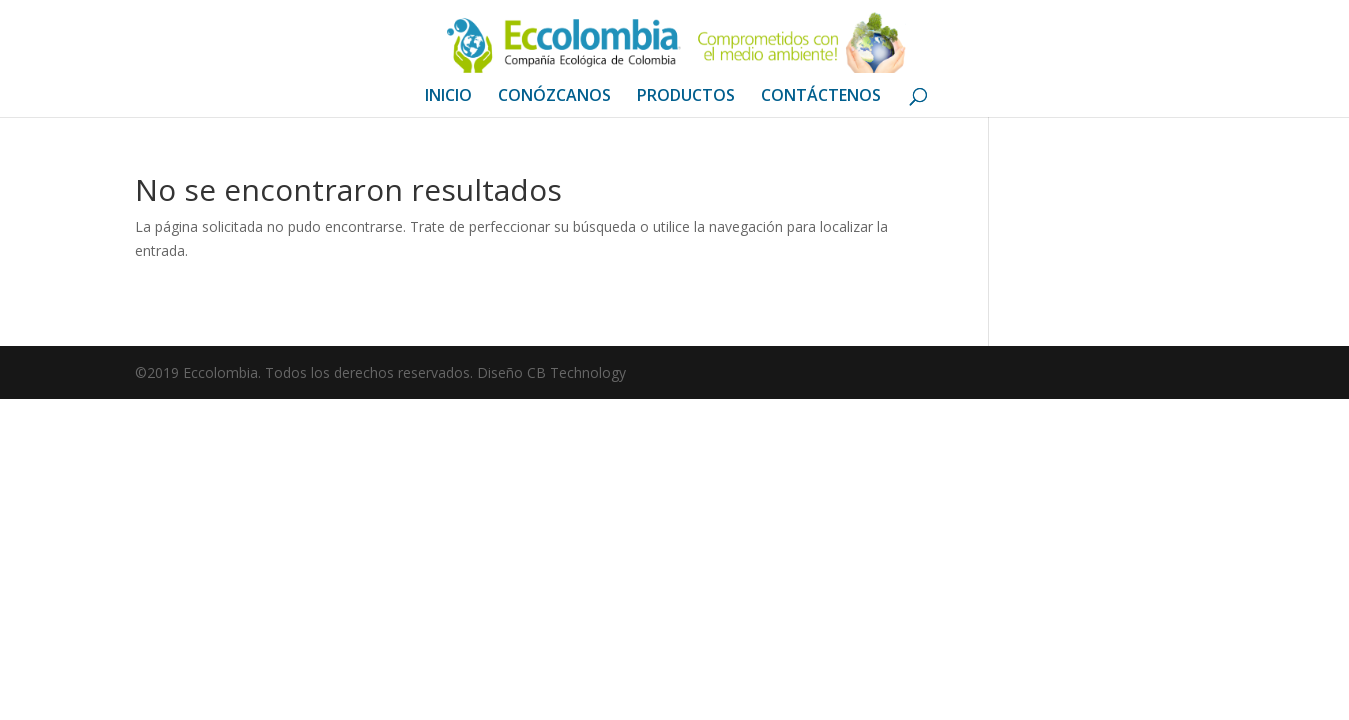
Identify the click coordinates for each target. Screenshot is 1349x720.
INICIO (448, 97)
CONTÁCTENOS (821, 97)
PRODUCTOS (686, 97)
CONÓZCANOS (554, 97)
